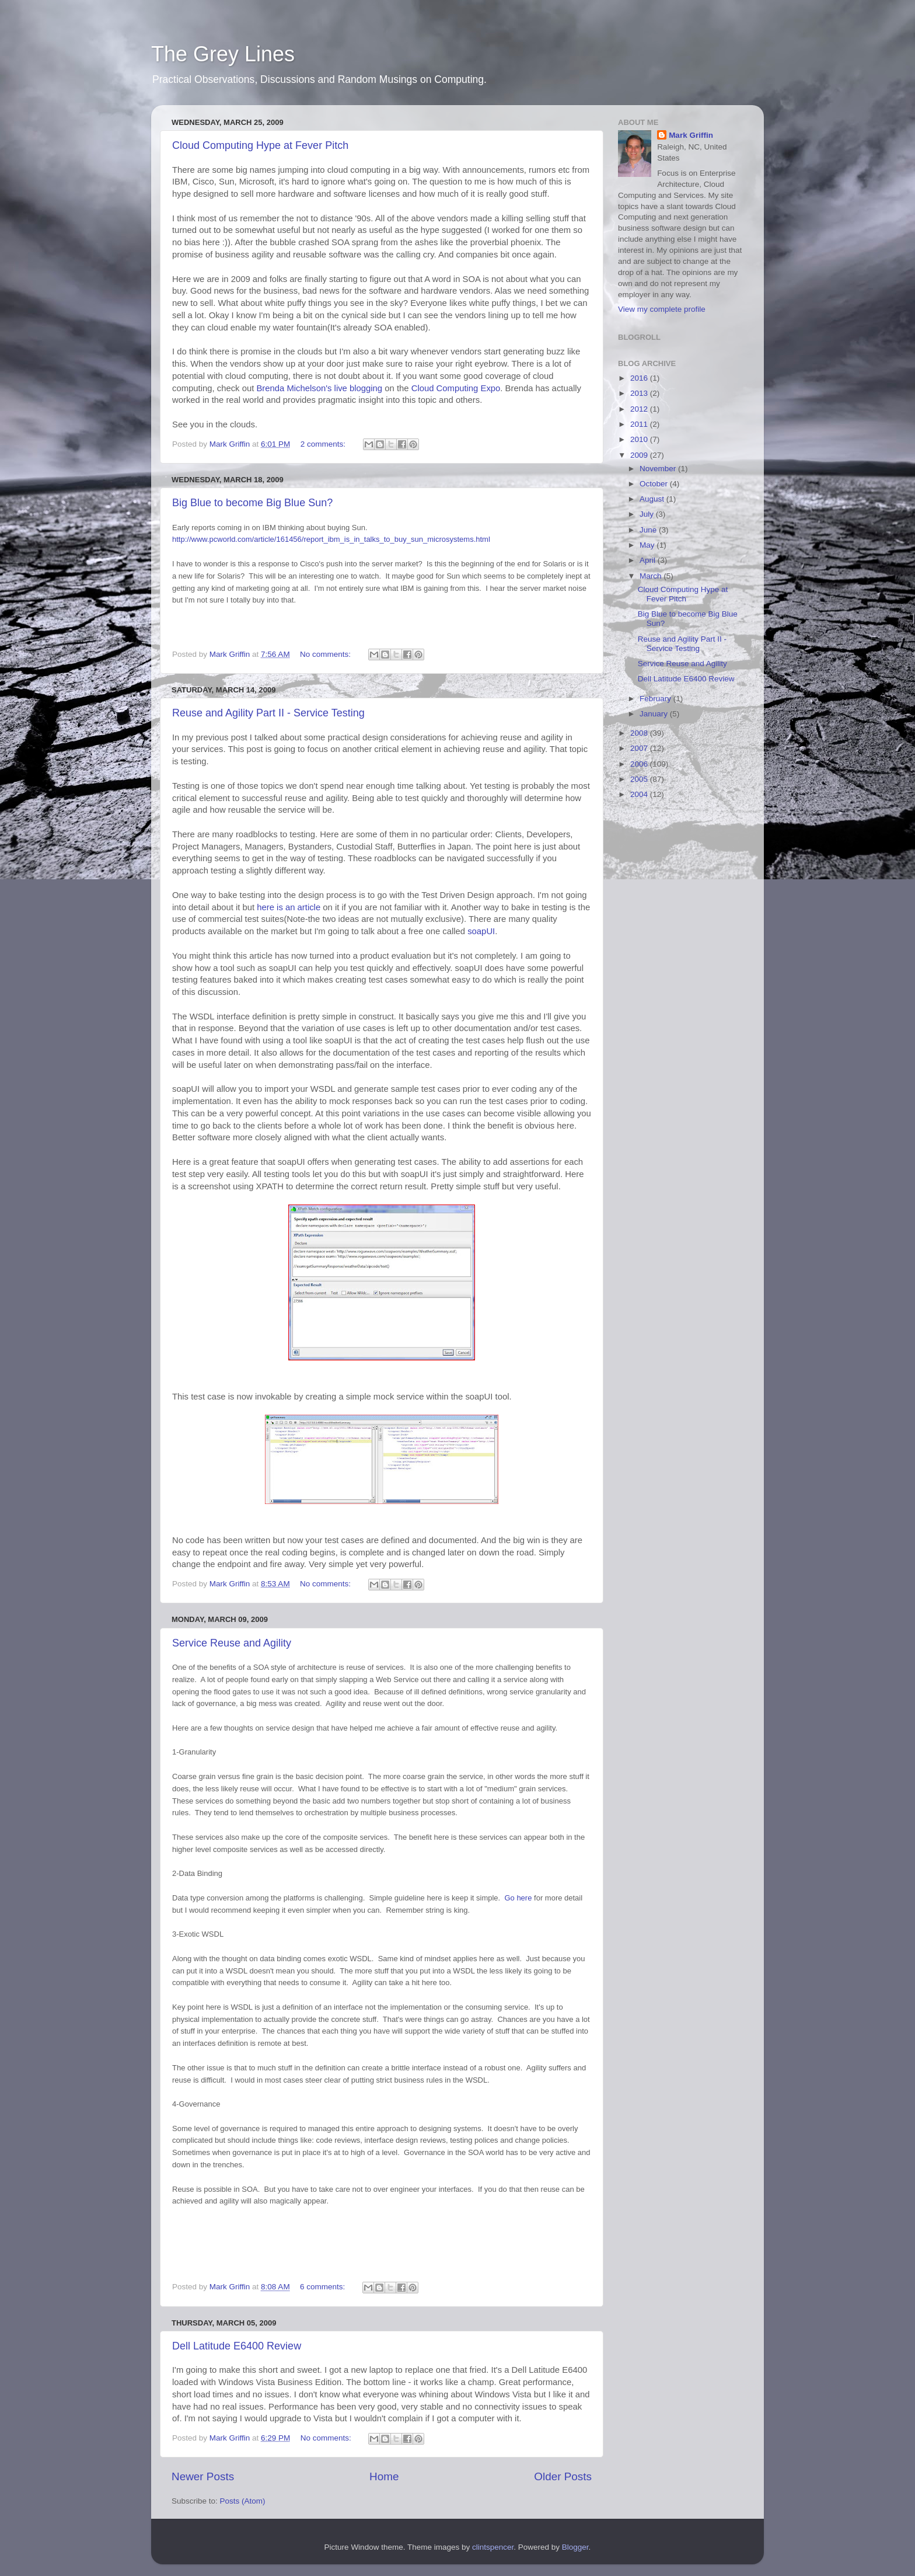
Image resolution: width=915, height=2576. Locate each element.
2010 (640, 439)
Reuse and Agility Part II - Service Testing (268, 713)
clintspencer (493, 2547)
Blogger (575, 2547)
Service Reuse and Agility (231, 1643)
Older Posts (563, 2476)
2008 (640, 733)
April (649, 560)
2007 (640, 748)
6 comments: (323, 2286)
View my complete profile (662, 309)
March (651, 576)
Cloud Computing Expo (456, 388)
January (655, 713)
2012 (640, 409)
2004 (640, 794)
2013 (640, 393)
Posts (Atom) (243, 2501)
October (655, 483)
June (649, 529)
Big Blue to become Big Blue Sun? (252, 503)
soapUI (481, 931)
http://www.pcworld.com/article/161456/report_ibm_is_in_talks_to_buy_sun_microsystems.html (331, 539)
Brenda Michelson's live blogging (320, 388)
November (659, 468)
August (653, 499)
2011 (640, 424)
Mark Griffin (691, 135)
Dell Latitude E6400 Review (236, 2346)
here (518, 1897)
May (648, 545)
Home (384, 2476)
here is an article (288, 907)
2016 (640, 378)
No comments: (326, 654)
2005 (640, 779)
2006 (640, 764)
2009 (640, 455)
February (656, 698)
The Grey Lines (223, 54)
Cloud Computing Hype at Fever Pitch (260, 145)
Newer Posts (203, 2476)
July (648, 514)
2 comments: (324, 444)
